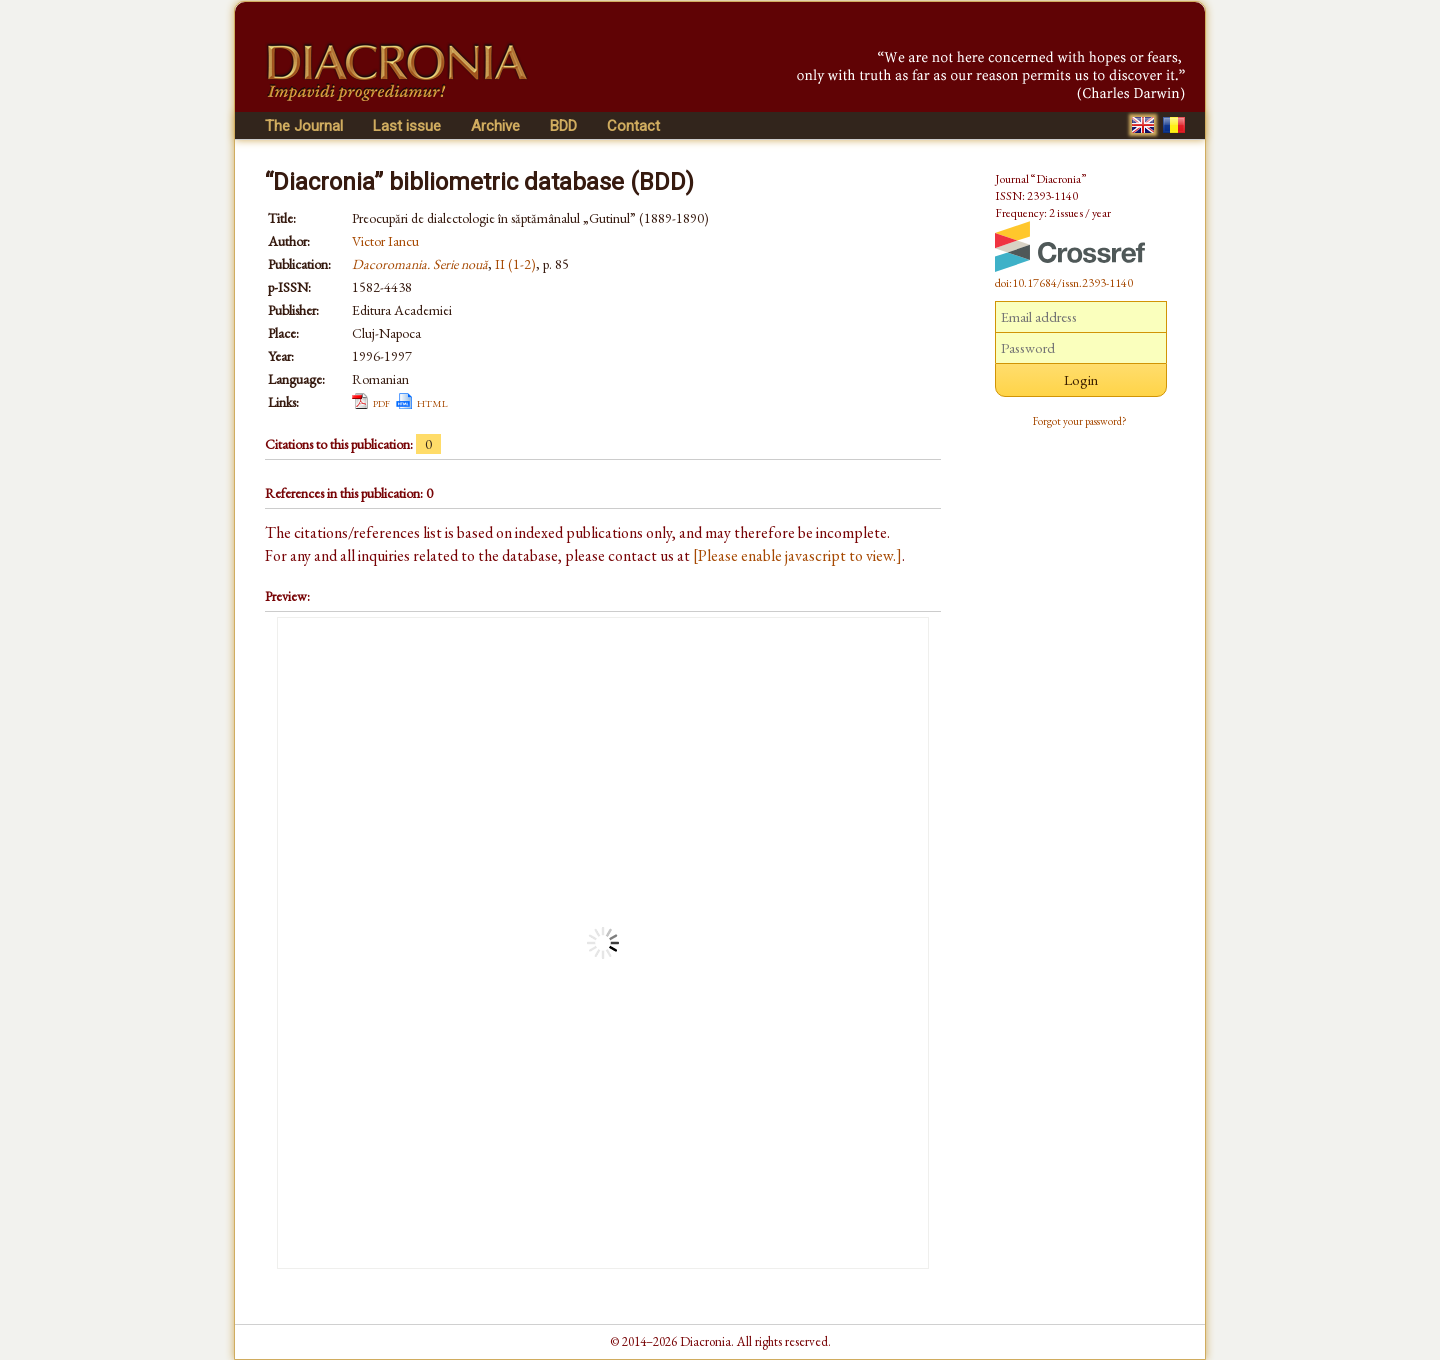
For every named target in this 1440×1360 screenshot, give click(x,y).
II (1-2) (515, 264)
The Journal (304, 126)
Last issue (407, 126)
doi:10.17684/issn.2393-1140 (1064, 283)
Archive (495, 126)
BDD (563, 126)
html (432, 402)
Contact (633, 126)
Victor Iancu (385, 241)
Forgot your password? (1080, 421)
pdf (381, 402)
